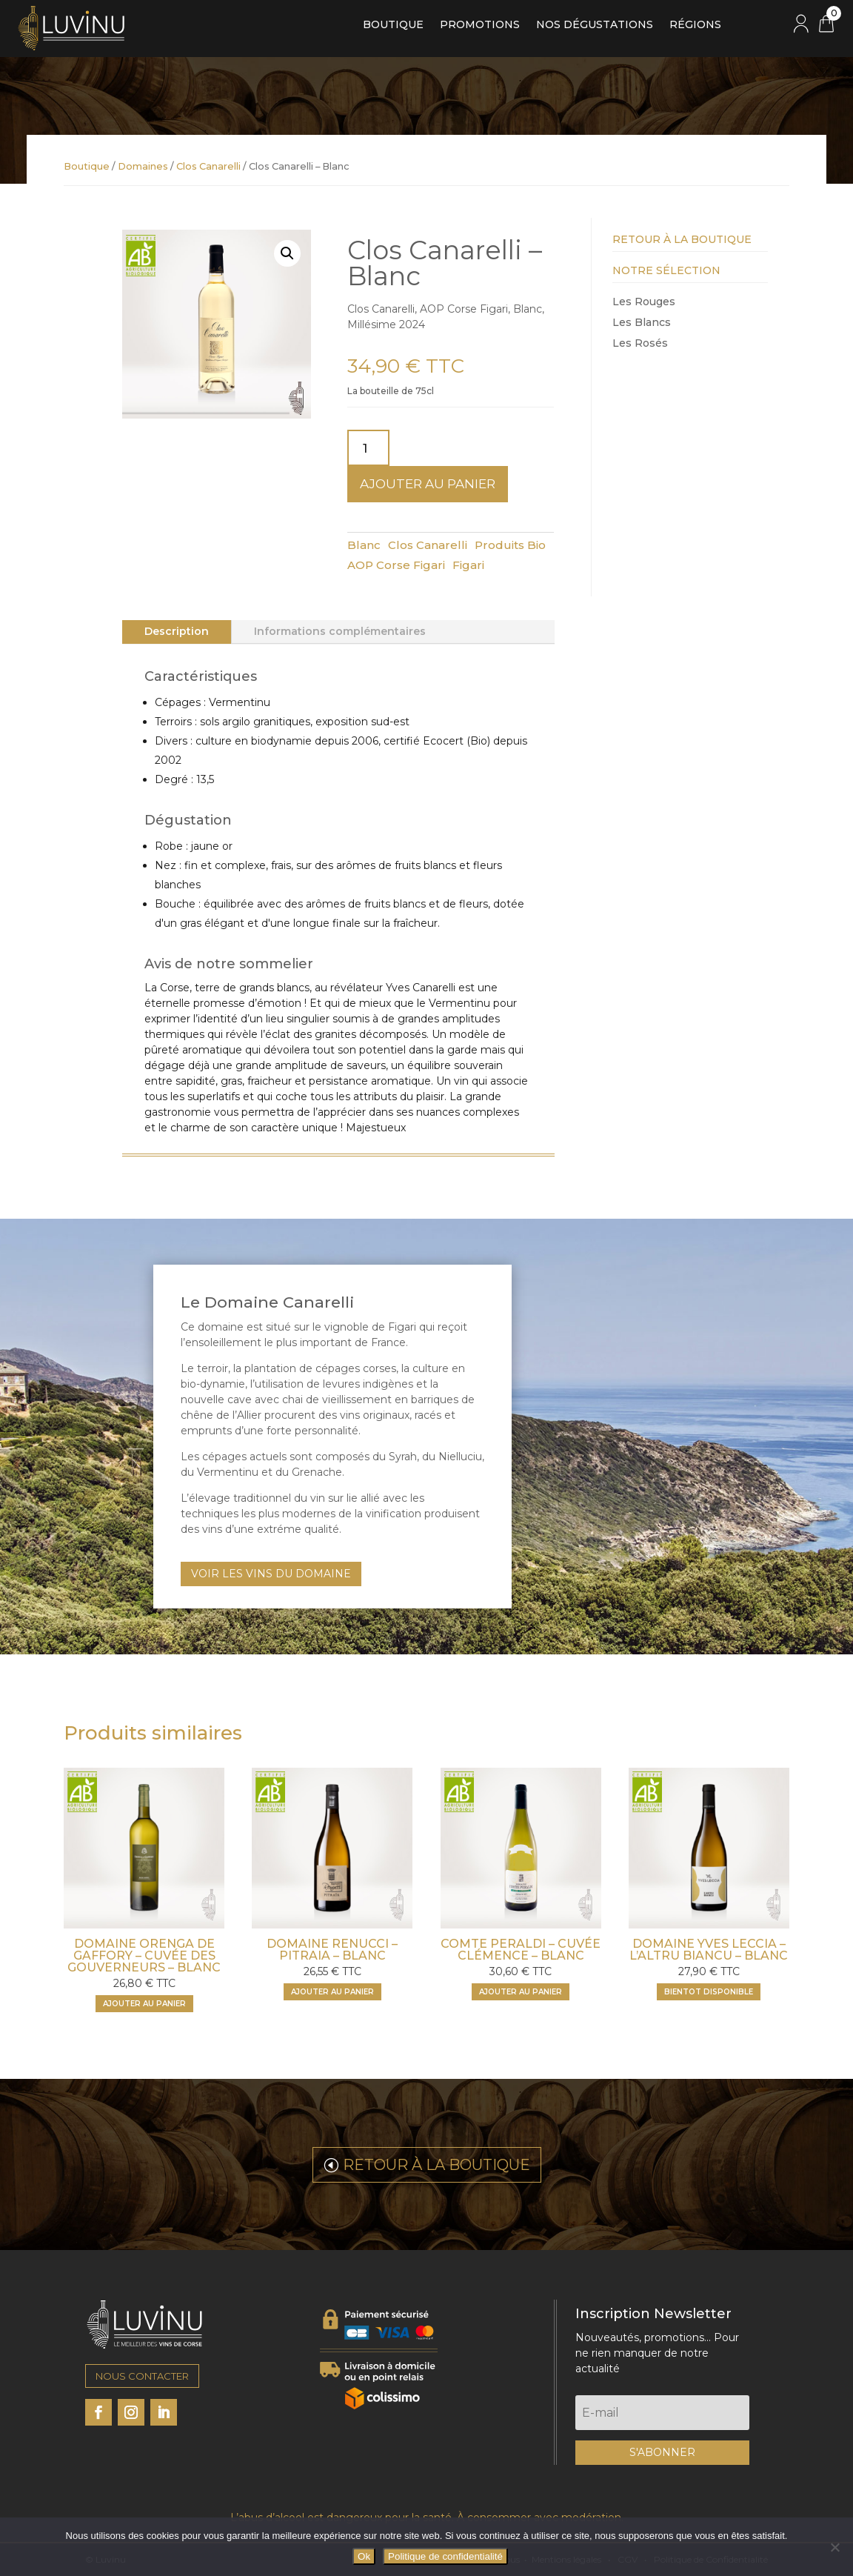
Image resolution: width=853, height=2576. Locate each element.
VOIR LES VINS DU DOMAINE (271, 1573)
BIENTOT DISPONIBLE (708, 1992)
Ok (364, 2556)
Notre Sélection (666, 270)
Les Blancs (641, 322)
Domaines (143, 166)
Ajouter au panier (427, 483)
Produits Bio (510, 545)
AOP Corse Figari (396, 565)
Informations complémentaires (340, 631)
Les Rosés (640, 343)
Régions (695, 25)
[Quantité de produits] (368, 448)
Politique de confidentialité (445, 2556)
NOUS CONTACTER (142, 2376)
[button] (287, 253)
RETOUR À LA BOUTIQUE (436, 2165)
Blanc (364, 545)
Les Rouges (643, 301)
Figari (468, 565)
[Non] (834, 2547)
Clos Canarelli (208, 166)
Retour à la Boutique (682, 239)
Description (176, 631)
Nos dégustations (594, 25)
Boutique (393, 25)
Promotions (480, 25)
